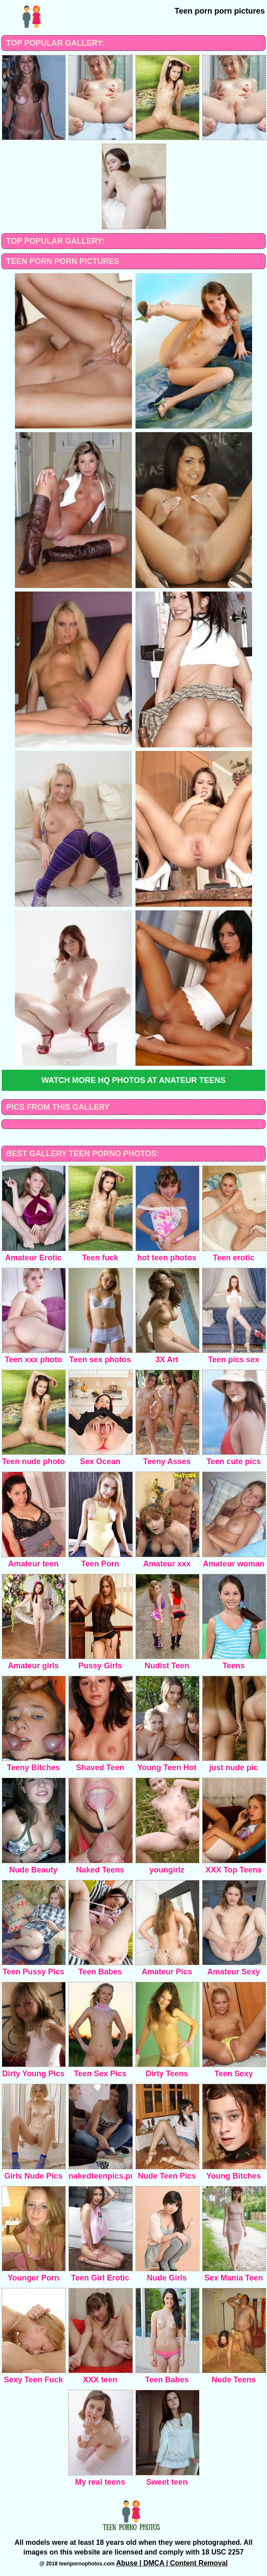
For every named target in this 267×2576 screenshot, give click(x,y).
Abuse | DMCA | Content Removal (172, 2563)
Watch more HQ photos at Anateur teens (133, 1080)
